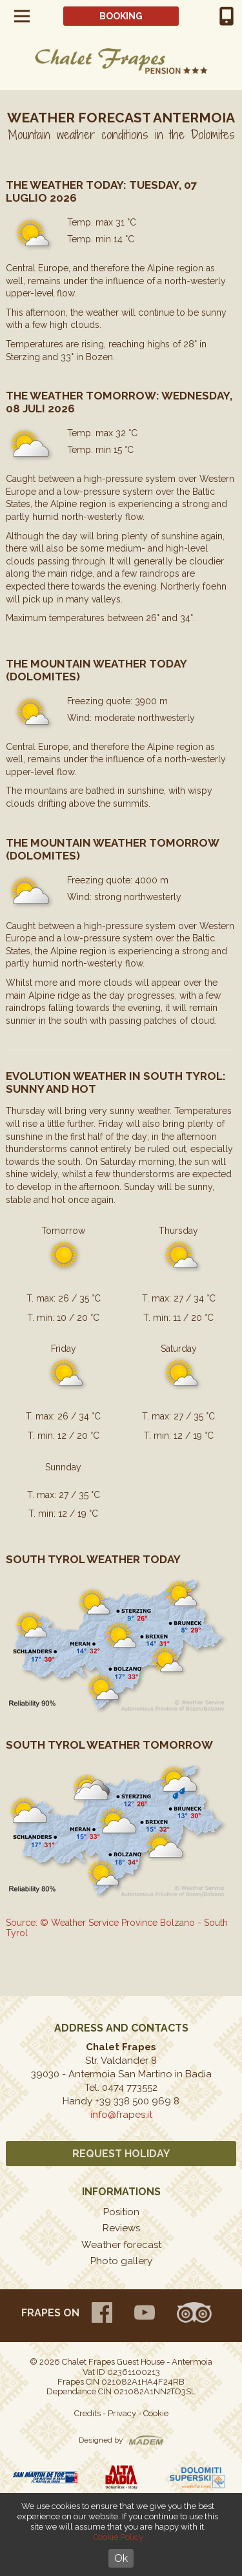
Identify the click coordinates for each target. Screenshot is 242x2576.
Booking (121, 16)
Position (121, 2212)
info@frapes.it (121, 2114)
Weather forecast (121, 2245)
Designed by (101, 2440)
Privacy (122, 2413)
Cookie (155, 2413)
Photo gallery (121, 2261)
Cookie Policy (118, 2537)
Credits (87, 2413)
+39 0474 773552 (226, 16)
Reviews (121, 2228)
